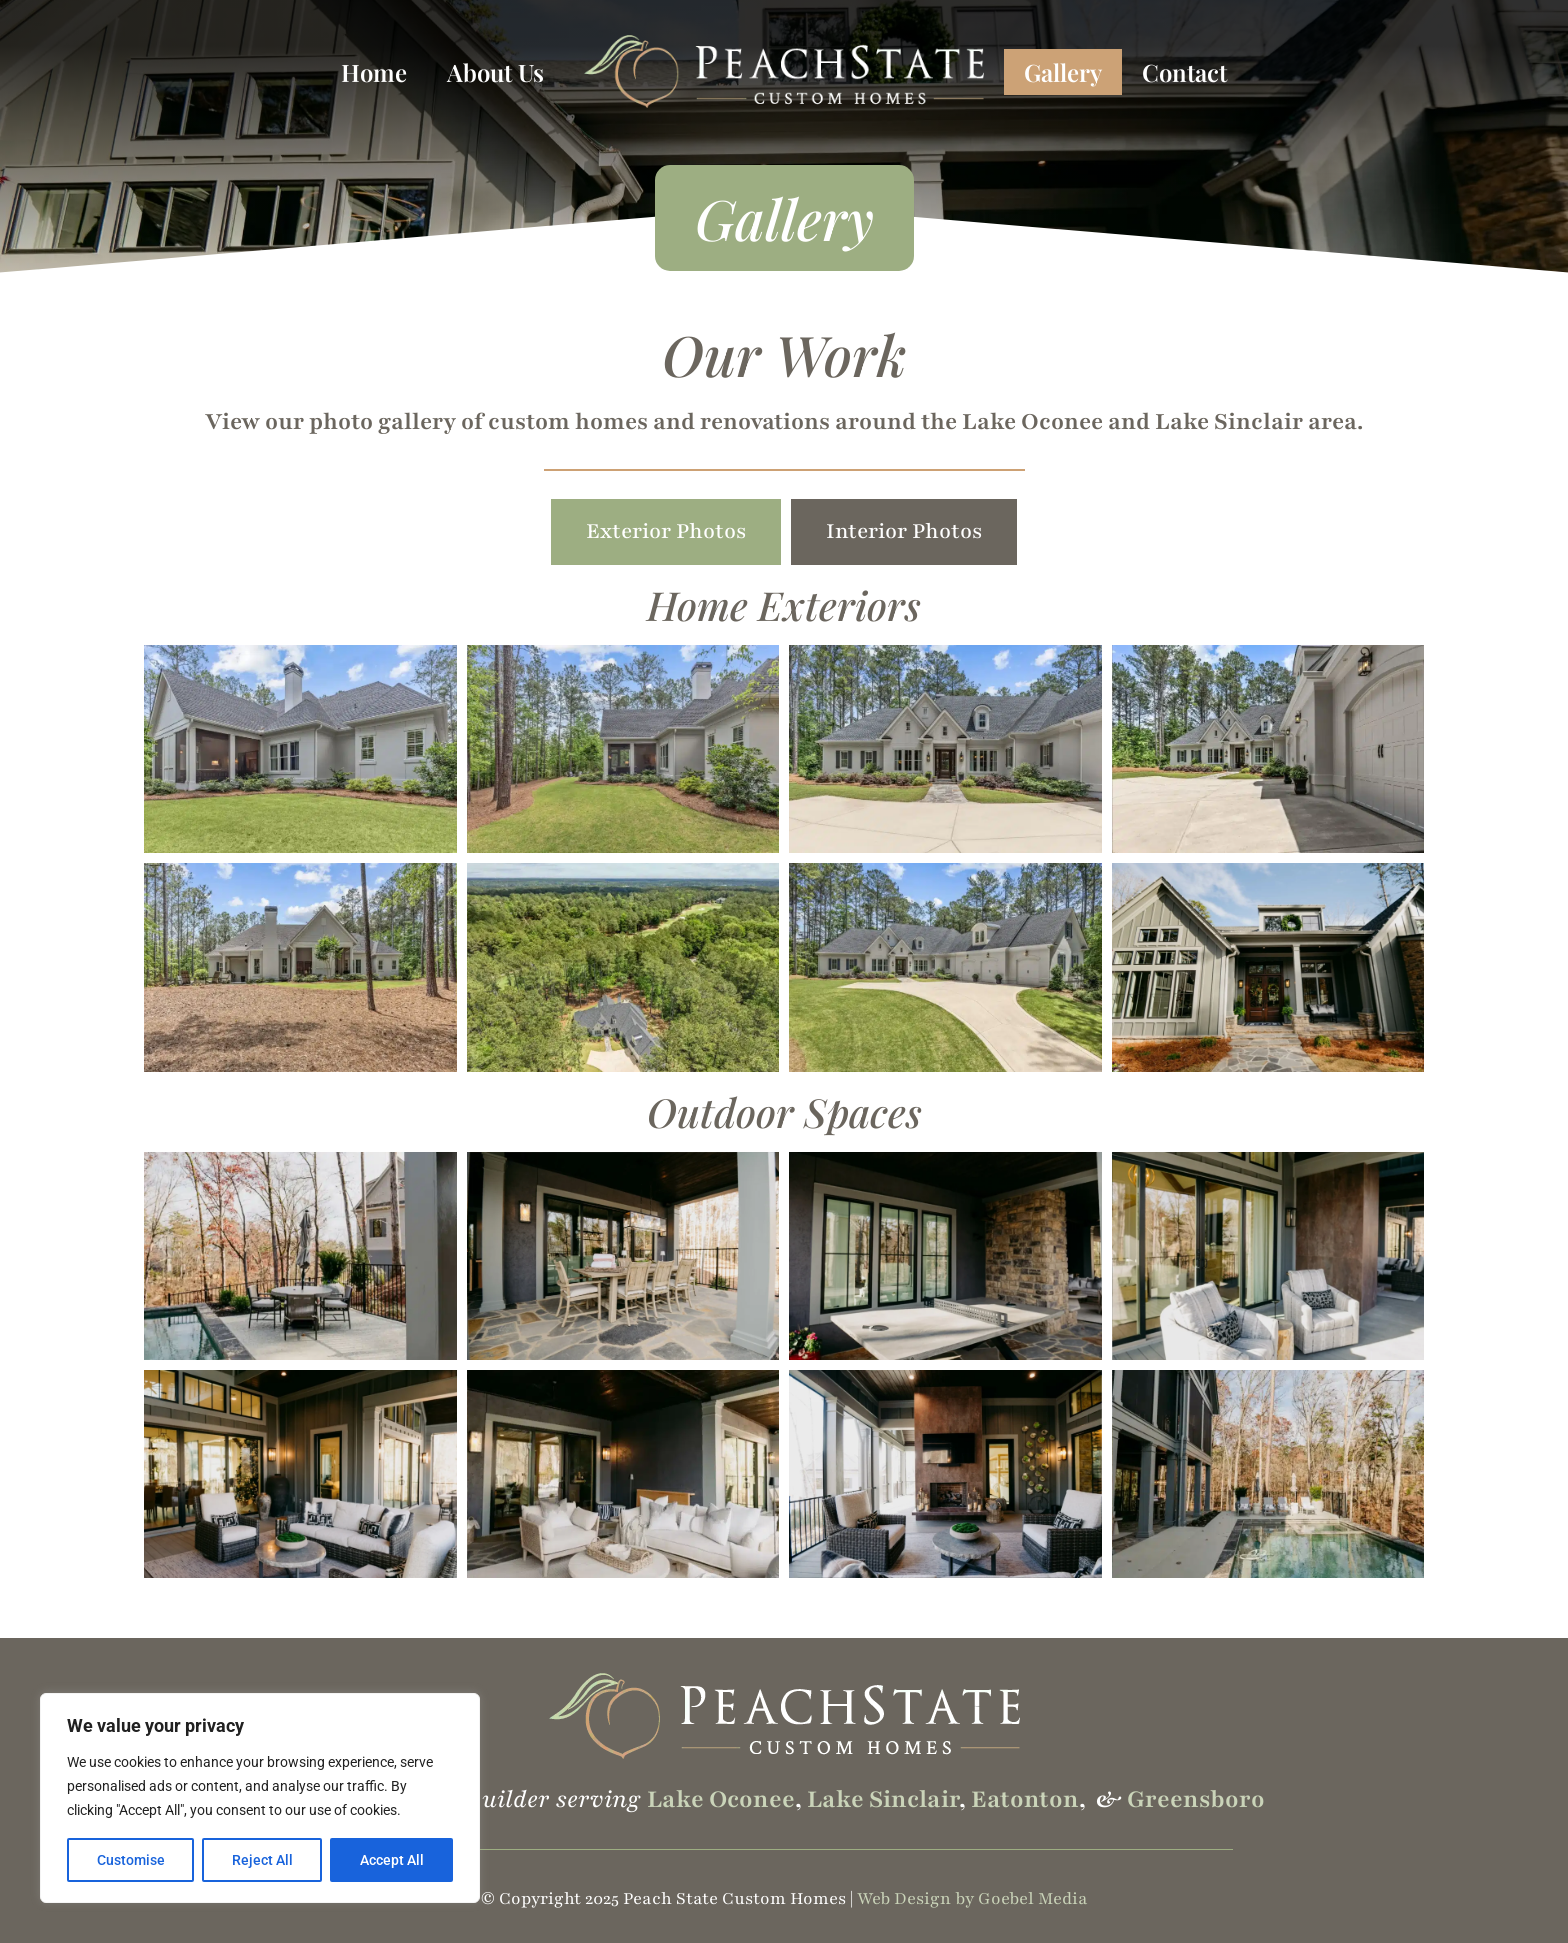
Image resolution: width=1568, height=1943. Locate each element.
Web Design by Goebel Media (972, 1898)
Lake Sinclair (883, 1799)
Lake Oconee (721, 1799)
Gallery (1063, 72)
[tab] (666, 532)
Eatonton (1025, 1799)
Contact (1184, 72)
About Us (495, 72)
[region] (260, 1798)
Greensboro (1196, 1799)
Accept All (392, 1860)
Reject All (262, 1860)
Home (374, 72)
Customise (131, 1860)
